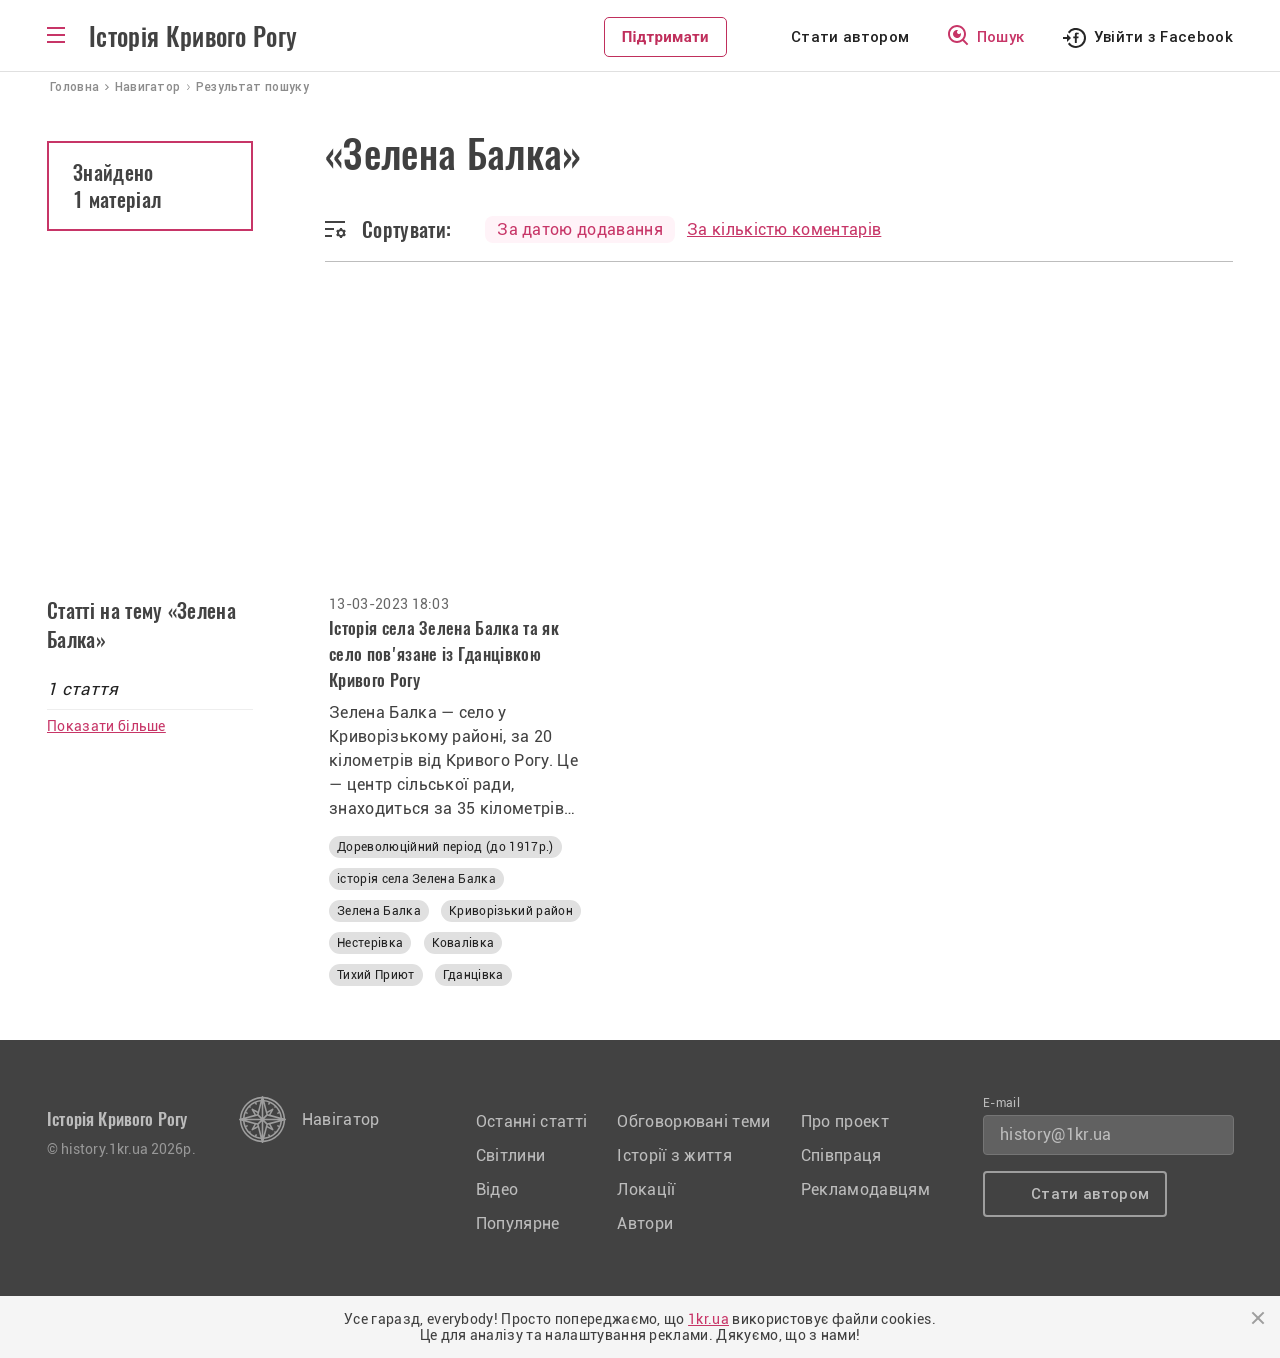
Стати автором (850, 37)
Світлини (511, 1155)
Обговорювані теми (693, 1121)
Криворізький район (511, 911)
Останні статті (531, 1121)
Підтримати (665, 37)
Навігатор (341, 1119)
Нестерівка (370, 943)
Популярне (518, 1223)
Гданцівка (473, 975)
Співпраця (841, 1155)
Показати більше (106, 726)
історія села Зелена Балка (416, 879)
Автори (645, 1223)
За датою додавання (580, 229)
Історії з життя (674, 1155)
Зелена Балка (379, 911)
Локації (646, 1189)
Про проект (845, 1121)
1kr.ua (708, 1319)
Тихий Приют (376, 975)
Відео (497, 1189)
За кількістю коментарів (784, 229)
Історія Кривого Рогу (193, 37)
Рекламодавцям (865, 1189)
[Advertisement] (640, 412)
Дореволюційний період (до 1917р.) (445, 847)
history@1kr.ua (1055, 1134)
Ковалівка (463, 943)
